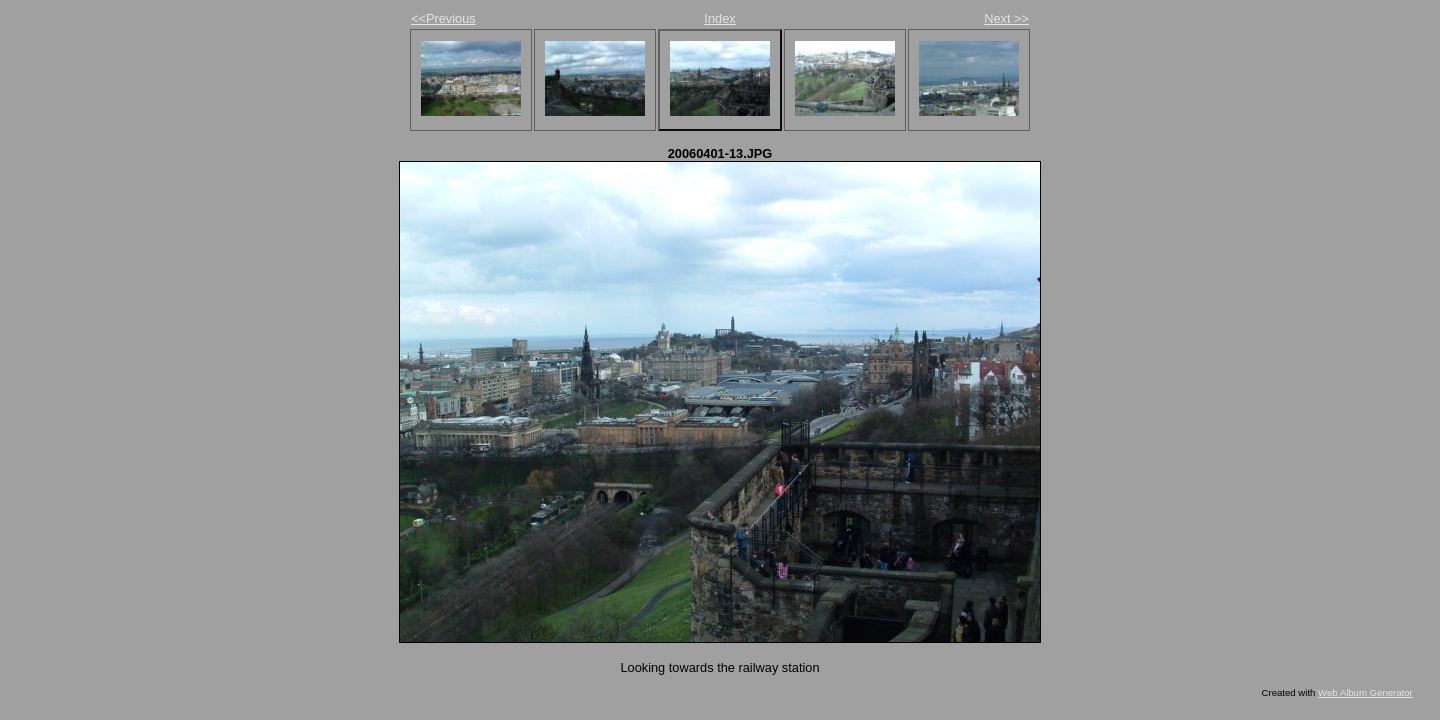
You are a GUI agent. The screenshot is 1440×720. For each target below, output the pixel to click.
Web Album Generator (1365, 692)
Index (719, 18)
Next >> (1006, 18)
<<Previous (443, 18)
